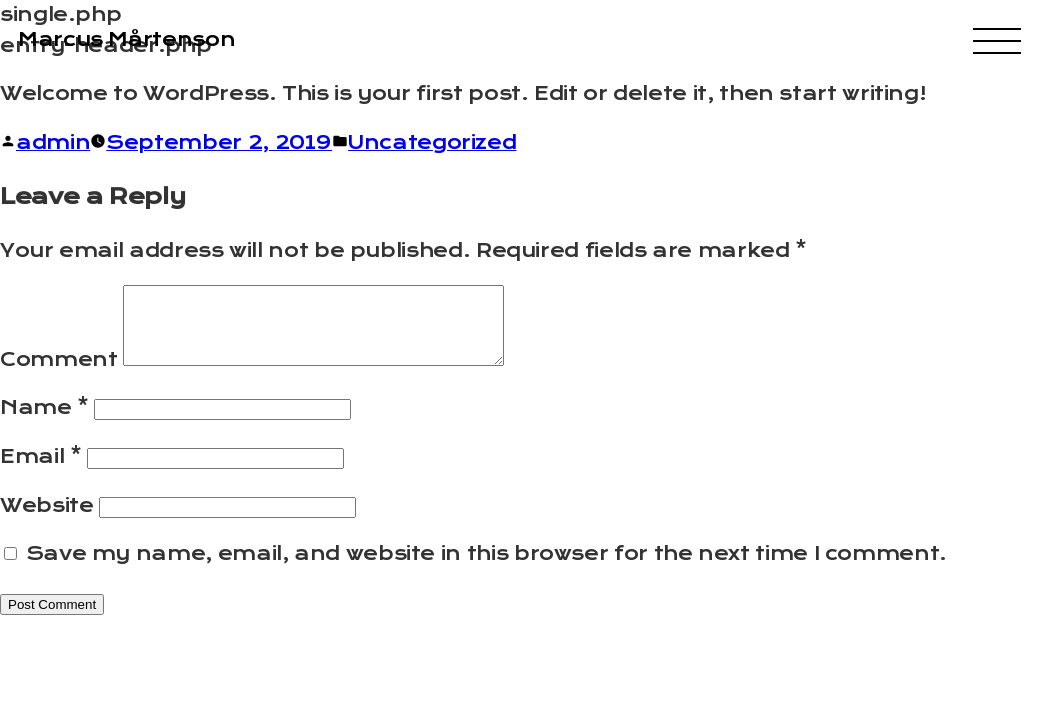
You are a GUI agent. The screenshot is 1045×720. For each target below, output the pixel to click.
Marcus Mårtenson (126, 39)
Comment (58, 374)
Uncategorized (432, 142)
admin (53, 142)
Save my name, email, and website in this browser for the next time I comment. (486, 568)
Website (46, 520)
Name (44, 422)
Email (40, 471)
